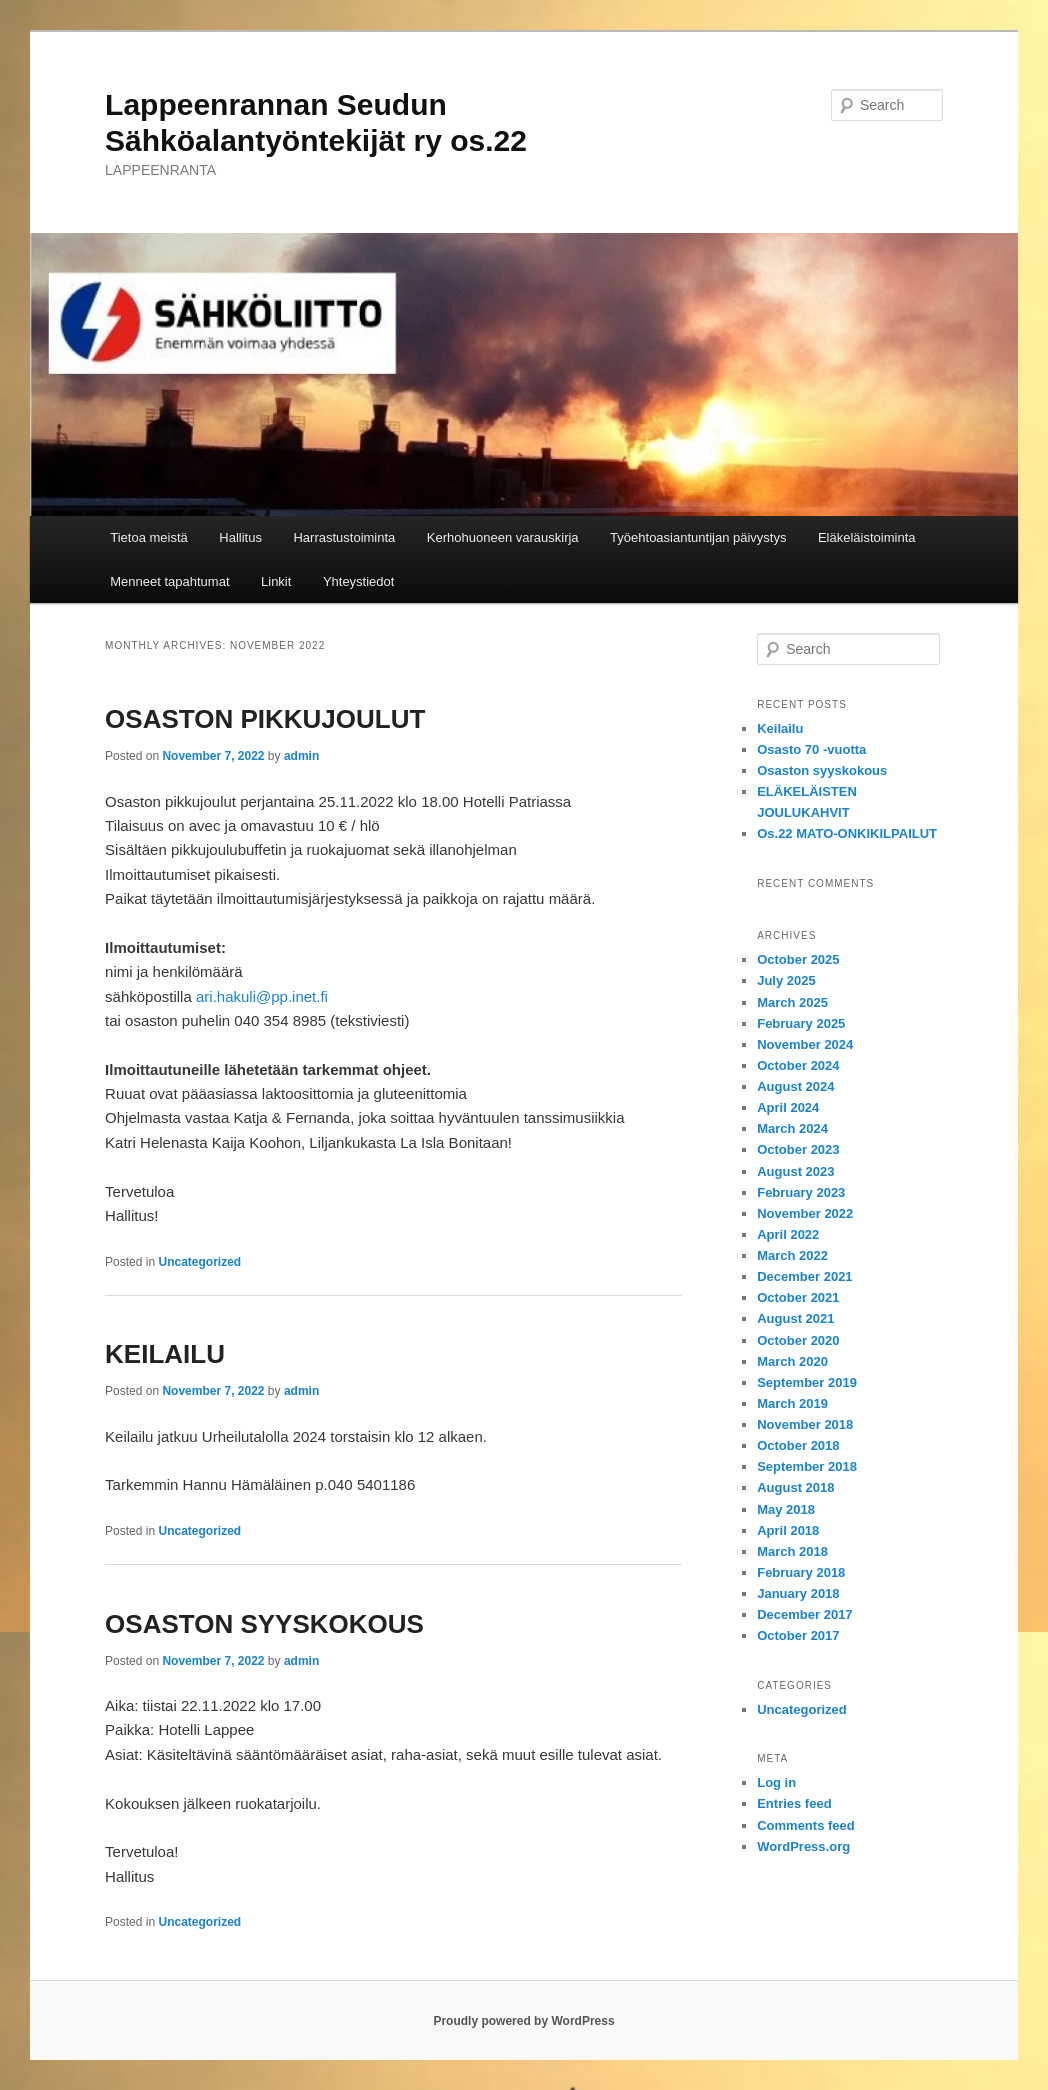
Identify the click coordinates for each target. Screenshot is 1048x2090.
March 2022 (792, 1255)
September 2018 (807, 1466)
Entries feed (794, 1803)
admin (301, 756)
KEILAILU (165, 1354)
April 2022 (788, 1234)
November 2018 (805, 1424)
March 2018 (792, 1551)
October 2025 (798, 959)
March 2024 (792, 1128)
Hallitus (240, 537)
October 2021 (798, 1297)
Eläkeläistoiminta (867, 537)
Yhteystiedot (359, 581)
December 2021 (804, 1276)
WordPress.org (803, 1846)
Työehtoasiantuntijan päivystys (698, 537)
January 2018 (798, 1593)
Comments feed (806, 1825)
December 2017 (804, 1614)
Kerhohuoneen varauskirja (503, 537)
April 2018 (788, 1530)
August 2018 (795, 1487)
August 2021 (795, 1318)
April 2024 (788, 1107)
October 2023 (798, 1149)
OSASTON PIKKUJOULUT (265, 719)
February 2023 (801, 1192)
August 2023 (795, 1171)
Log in (776, 1782)
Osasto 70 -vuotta (811, 749)
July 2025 (786, 980)
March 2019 (792, 1403)
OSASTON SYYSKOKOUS (264, 1624)
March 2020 (792, 1361)
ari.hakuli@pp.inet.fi (262, 996)
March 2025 (792, 1002)
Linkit (276, 581)
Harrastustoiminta (344, 537)
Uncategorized (199, 1262)
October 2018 (798, 1445)
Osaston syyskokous (822, 770)
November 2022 (805, 1213)
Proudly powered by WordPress (523, 2021)
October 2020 (798, 1340)
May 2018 (786, 1509)
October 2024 (798, 1065)
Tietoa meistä (149, 537)
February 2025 (801, 1023)
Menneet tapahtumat (169, 581)
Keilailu (780, 728)
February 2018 (801, 1572)
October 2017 (798, 1635)
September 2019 (807, 1382)
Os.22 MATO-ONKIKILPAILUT (847, 833)
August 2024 (795, 1086)
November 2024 (805, 1044)
